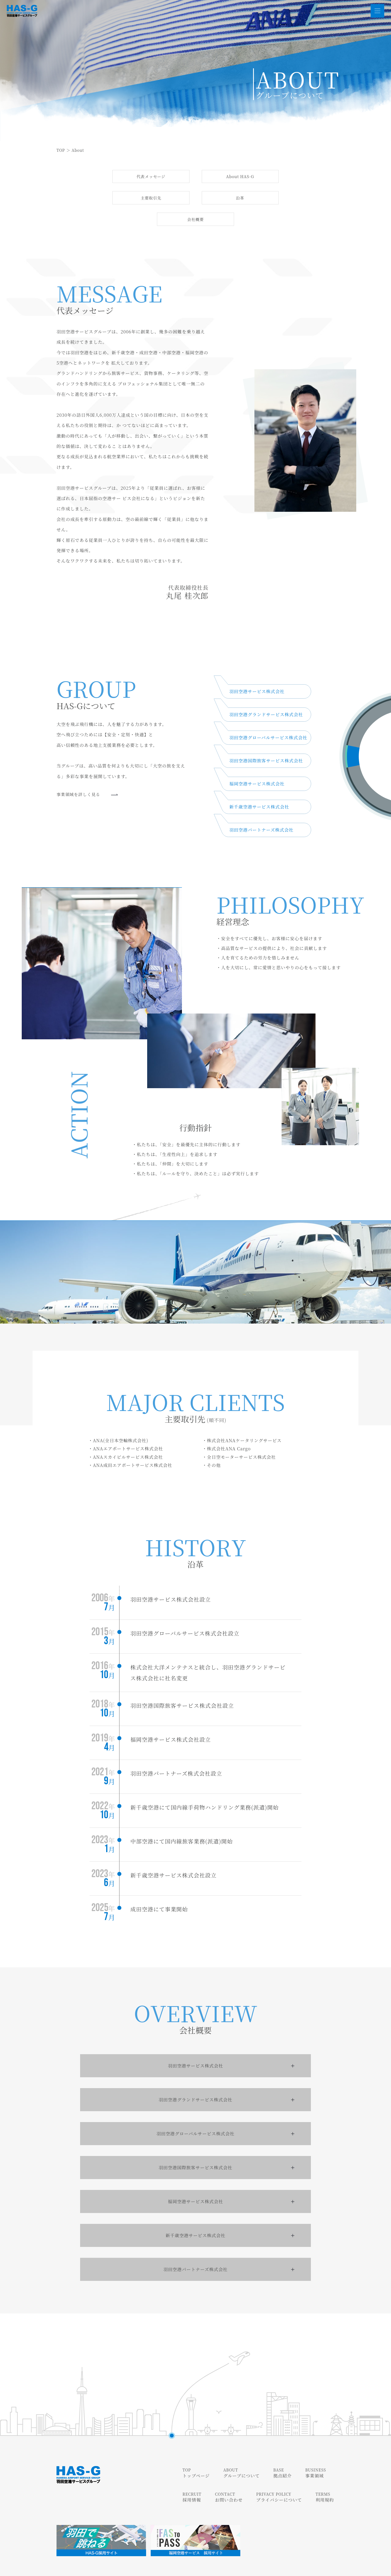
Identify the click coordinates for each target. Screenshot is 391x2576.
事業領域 (315, 2454)
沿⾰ (171, 200)
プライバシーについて (279, 2478)
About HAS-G (201, 177)
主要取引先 (275, 177)
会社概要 (240, 200)
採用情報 (191, 2478)
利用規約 (325, 2478)
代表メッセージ (129, 177)
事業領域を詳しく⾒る (88, 777)
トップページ (196, 2454)
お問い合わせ (229, 2478)
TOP (60, 150)
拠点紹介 (282, 2454)
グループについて (241, 2454)
